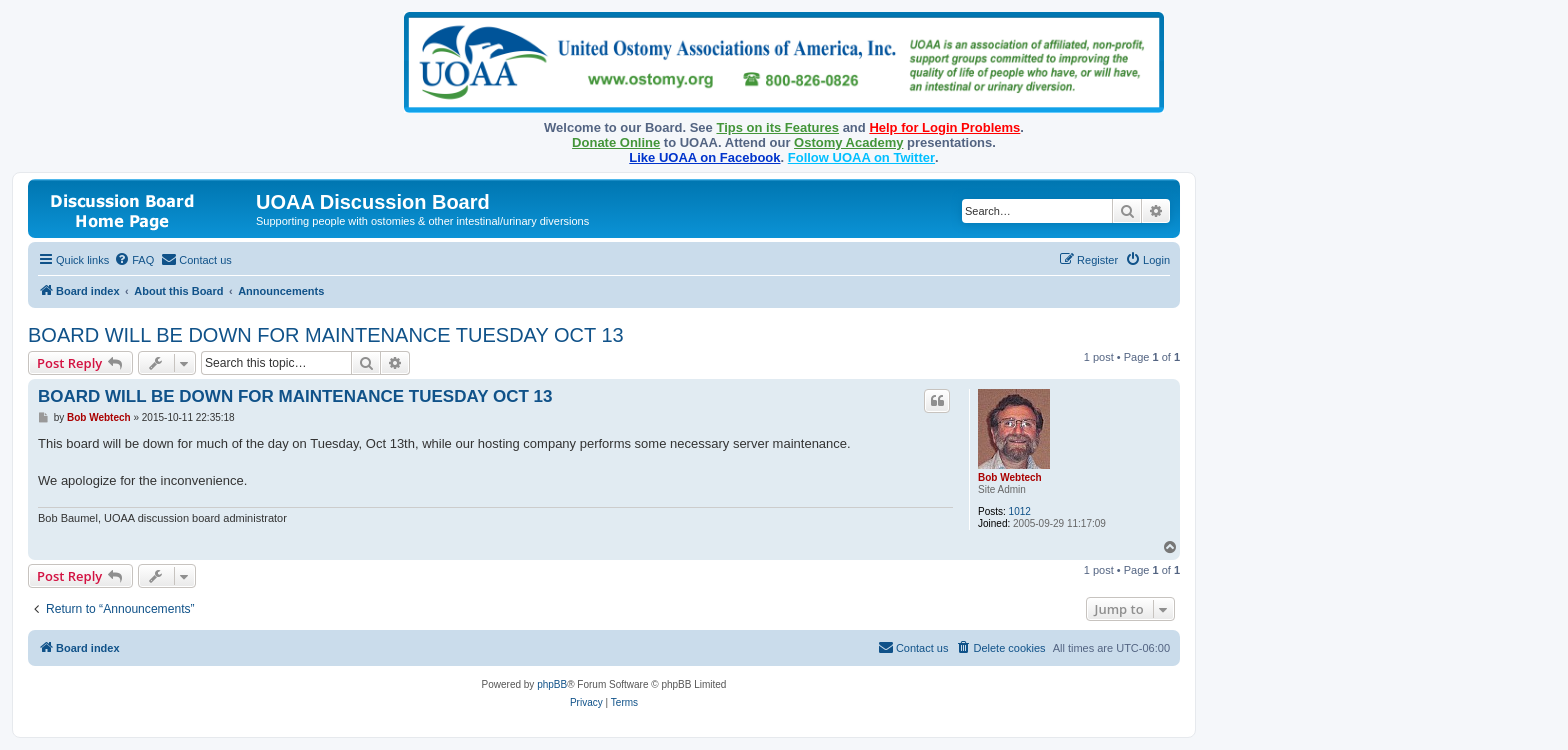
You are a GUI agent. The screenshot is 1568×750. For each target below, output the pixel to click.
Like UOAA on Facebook (704, 157)
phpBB (552, 684)
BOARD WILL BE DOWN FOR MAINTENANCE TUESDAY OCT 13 (326, 335)
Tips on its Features (777, 127)
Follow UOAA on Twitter (861, 157)
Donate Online (616, 142)
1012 (1020, 511)
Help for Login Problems (944, 127)
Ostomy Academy (848, 142)
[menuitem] (134, 260)
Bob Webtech (1010, 477)
